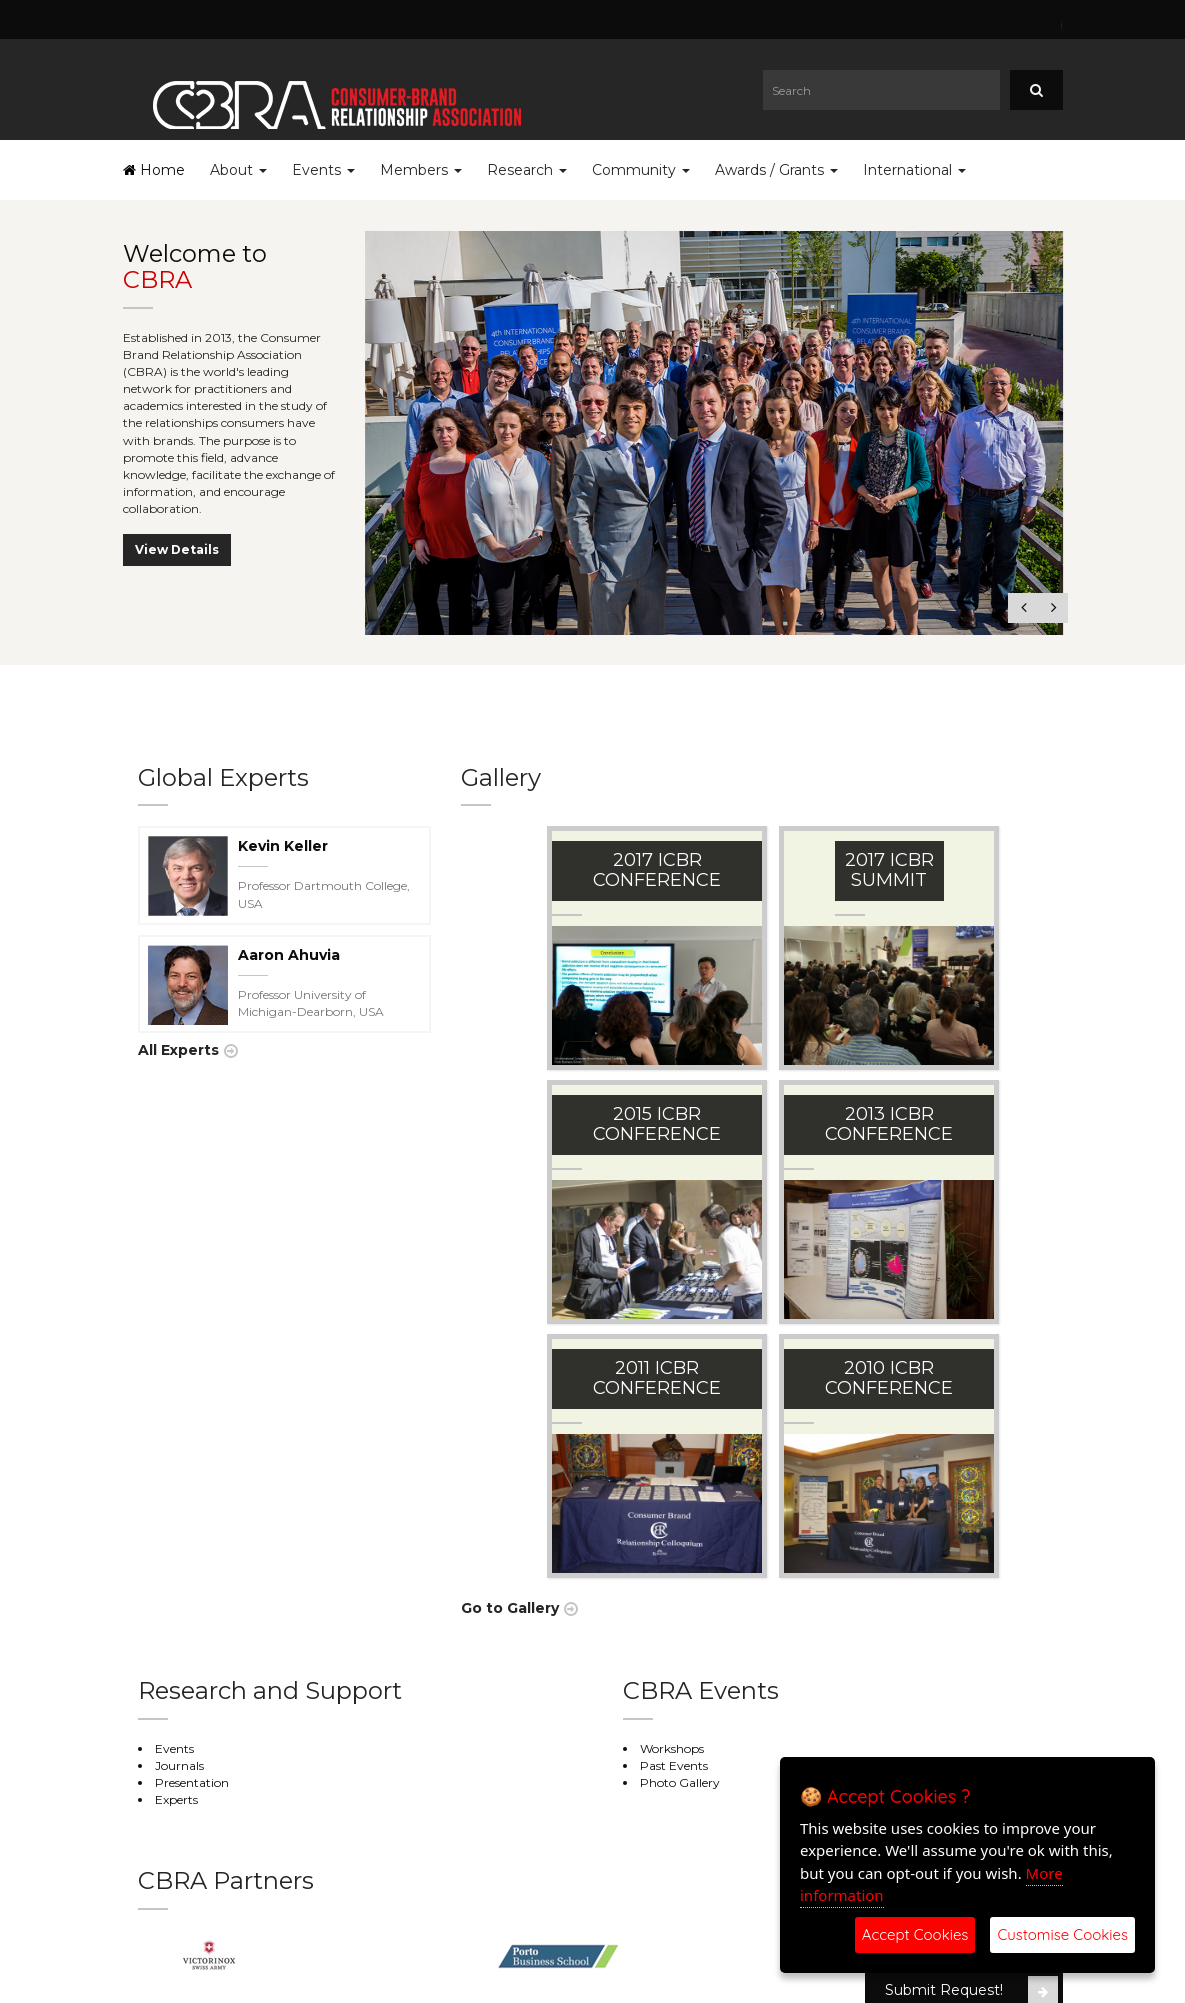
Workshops (672, 1748)
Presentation (192, 1782)
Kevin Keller (283, 846)
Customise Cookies (1062, 1934)
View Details (177, 549)
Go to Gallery (510, 1608)
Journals (179, 1765)
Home (154, 170)
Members (421, 170)
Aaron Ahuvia (289, 955)
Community (641, 170)
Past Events (674, 1765)
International (914, 170)
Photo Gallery (680, 1782)
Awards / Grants (776, 170)
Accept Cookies (915, 1934)
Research (527, 170)
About (238, 170)
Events (323, 170)
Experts (176, 1799)
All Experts (178, 1050)
